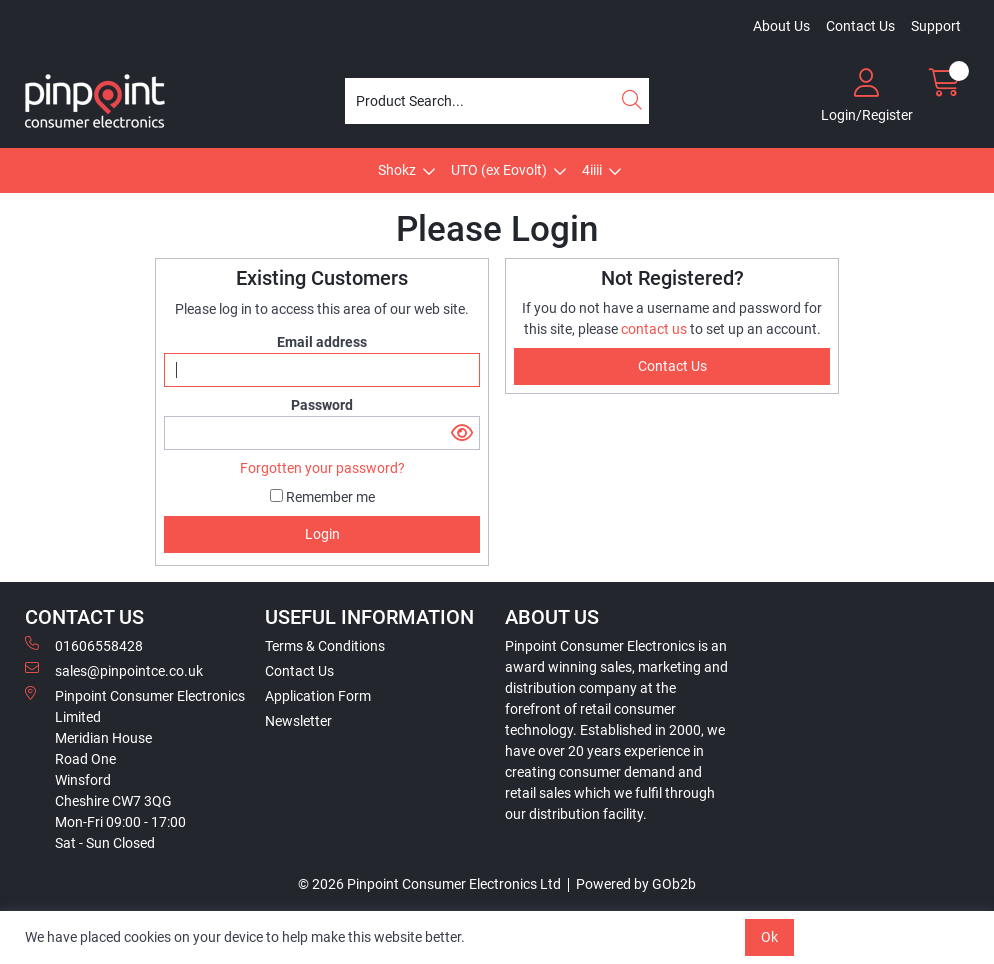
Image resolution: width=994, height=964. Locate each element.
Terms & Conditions (325, 646)
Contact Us (860, 26)
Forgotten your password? (322, 468)
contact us (655, 329)
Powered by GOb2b (636, 884)
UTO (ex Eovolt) (499, 170)
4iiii (592, 170)
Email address (322, 342)
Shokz (397, 170)
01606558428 (84, 645)
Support (936, 26)
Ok (769, 937)
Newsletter (298, 721)
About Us (781, 26)
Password (322, 405)
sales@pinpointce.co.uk (114, 670)
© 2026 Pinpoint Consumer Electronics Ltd (429, 884)
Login (322, 534)
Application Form (318, 696)
